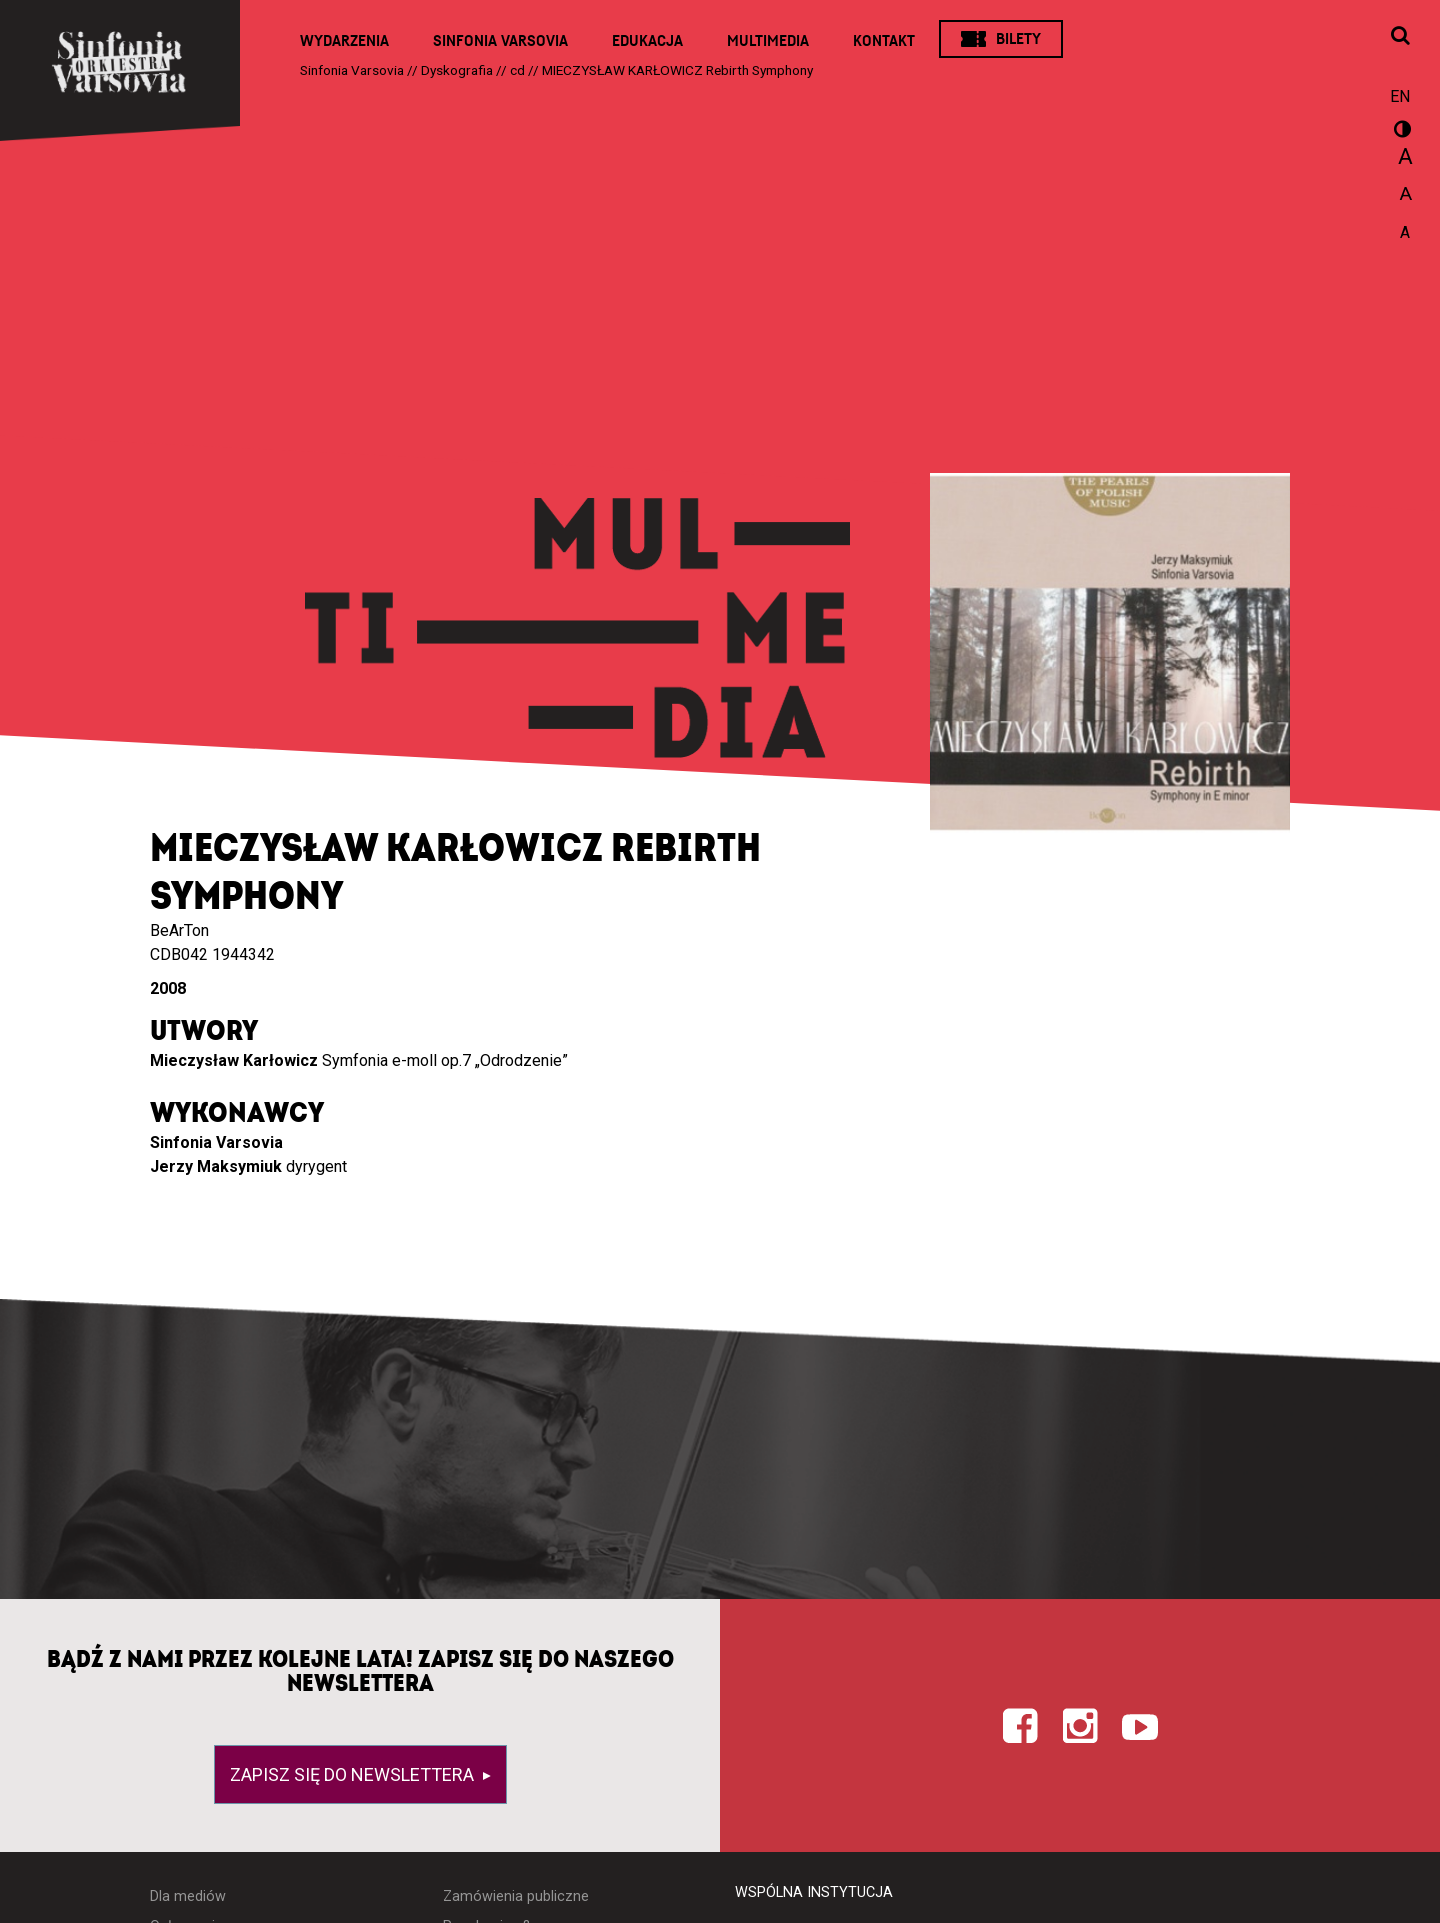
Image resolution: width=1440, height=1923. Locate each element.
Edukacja (647, 41)
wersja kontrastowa (1400, 132)
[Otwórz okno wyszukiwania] (1400, 37)
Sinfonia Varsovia (500, 41)
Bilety (1018, 39)
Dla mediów (188, 1896)
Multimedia (768, 41)
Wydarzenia (344, 41)
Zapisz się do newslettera (354, 1774)
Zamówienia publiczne (516, 1896)
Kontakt (884, 41)
